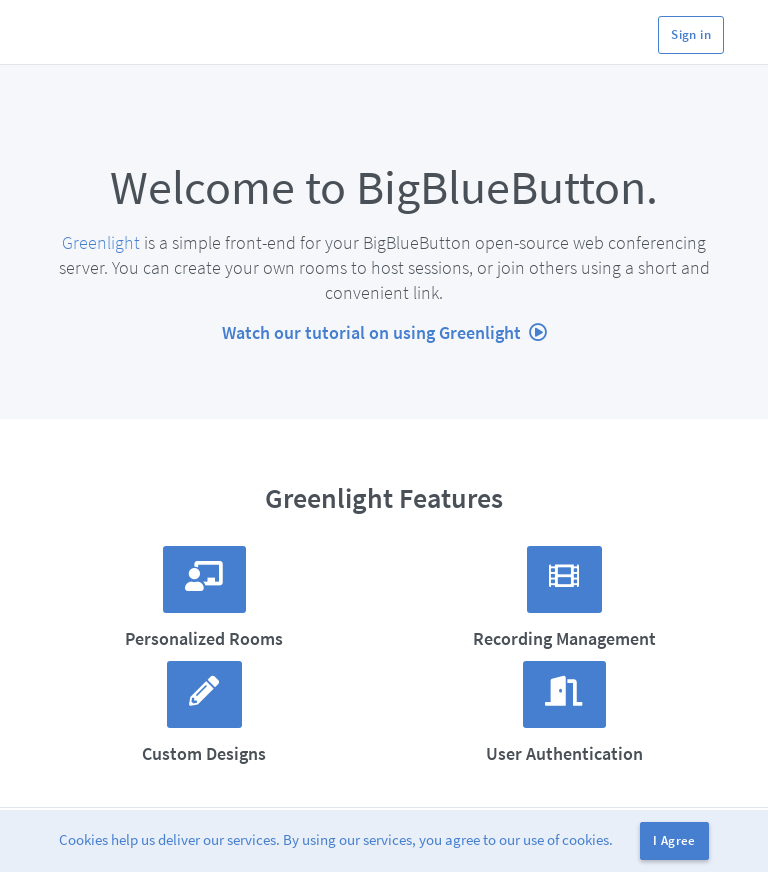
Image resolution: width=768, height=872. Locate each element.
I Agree (674, 840)
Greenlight (101, 242)
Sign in (691, 34)
